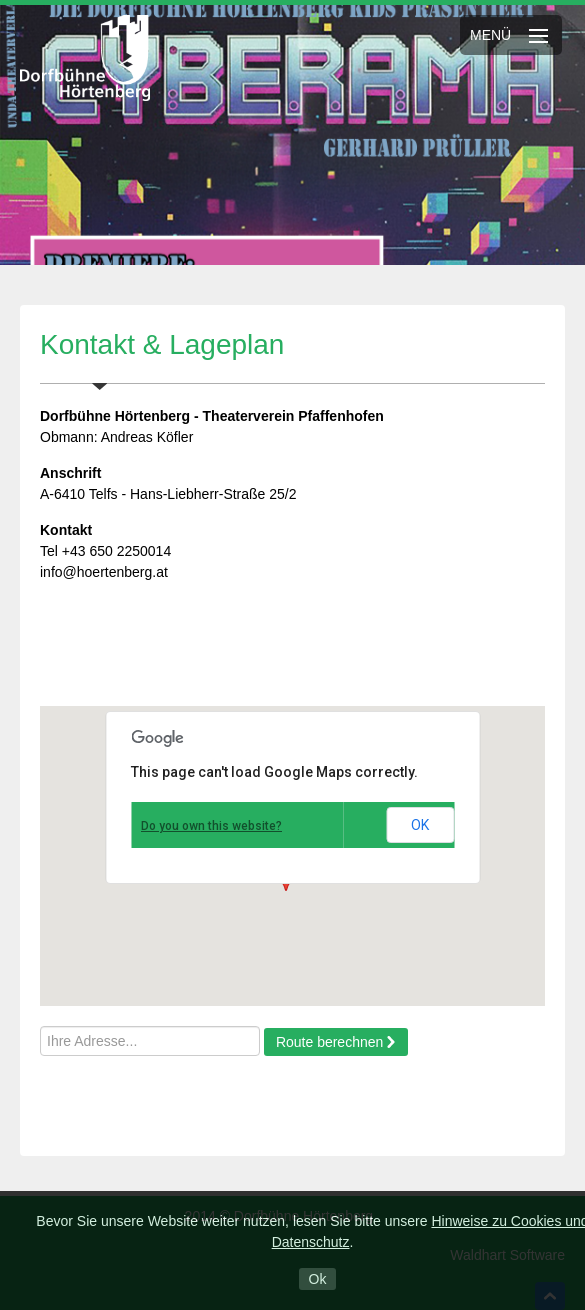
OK (420, 825)
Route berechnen (329, 1042)
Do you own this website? (211, 826)
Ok (318, 1279)
